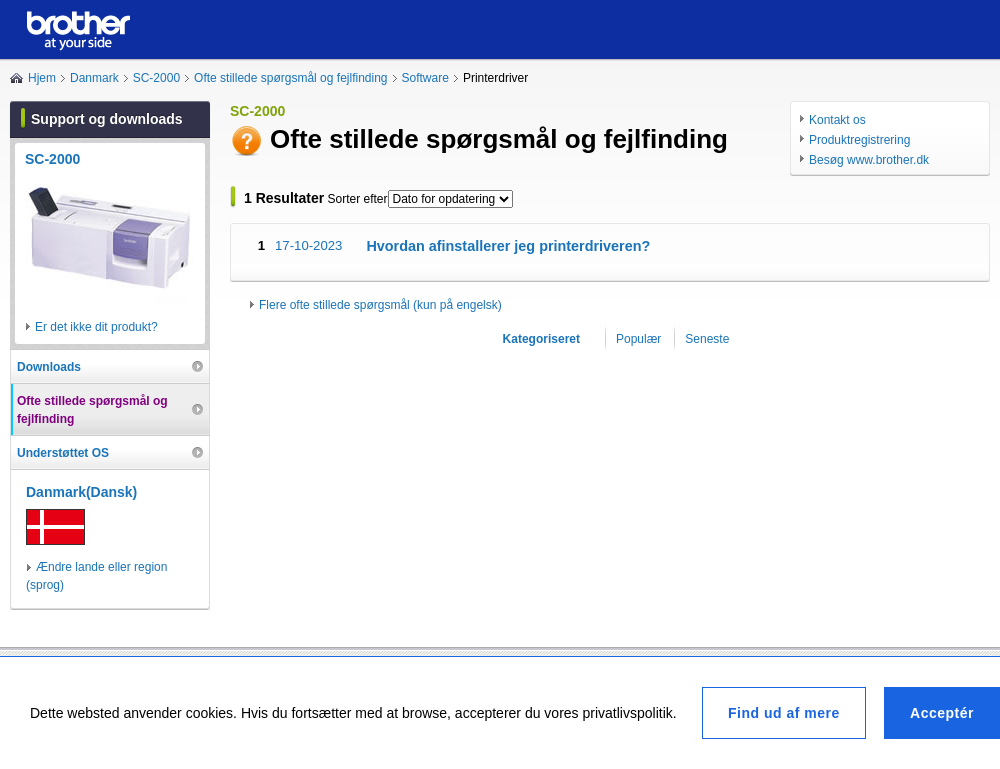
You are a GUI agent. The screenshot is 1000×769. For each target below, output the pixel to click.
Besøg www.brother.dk (869, 160)
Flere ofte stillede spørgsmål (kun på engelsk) (380, 305)
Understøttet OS (63, 453)
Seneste (707, 339)
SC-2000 (156, 78)
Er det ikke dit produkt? (96, 327)
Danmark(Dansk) (81, 492)
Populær (638, 339)
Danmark (94, 78)
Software (425, 78)
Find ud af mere (784, 713)
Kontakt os (837, 120)
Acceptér (942, 713)
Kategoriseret (541, 339)
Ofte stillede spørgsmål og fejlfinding (290, 78)
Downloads (49, 367)
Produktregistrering (859, 140)
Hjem (42, 78)
